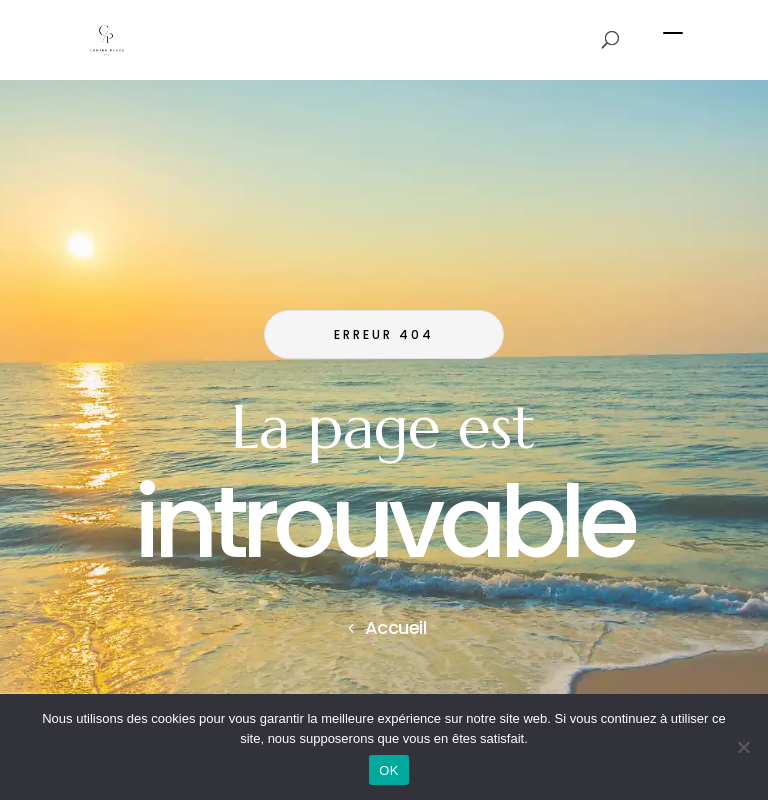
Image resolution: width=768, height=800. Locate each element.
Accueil (396, 627)
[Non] (743, 747)
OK (388, 770)
